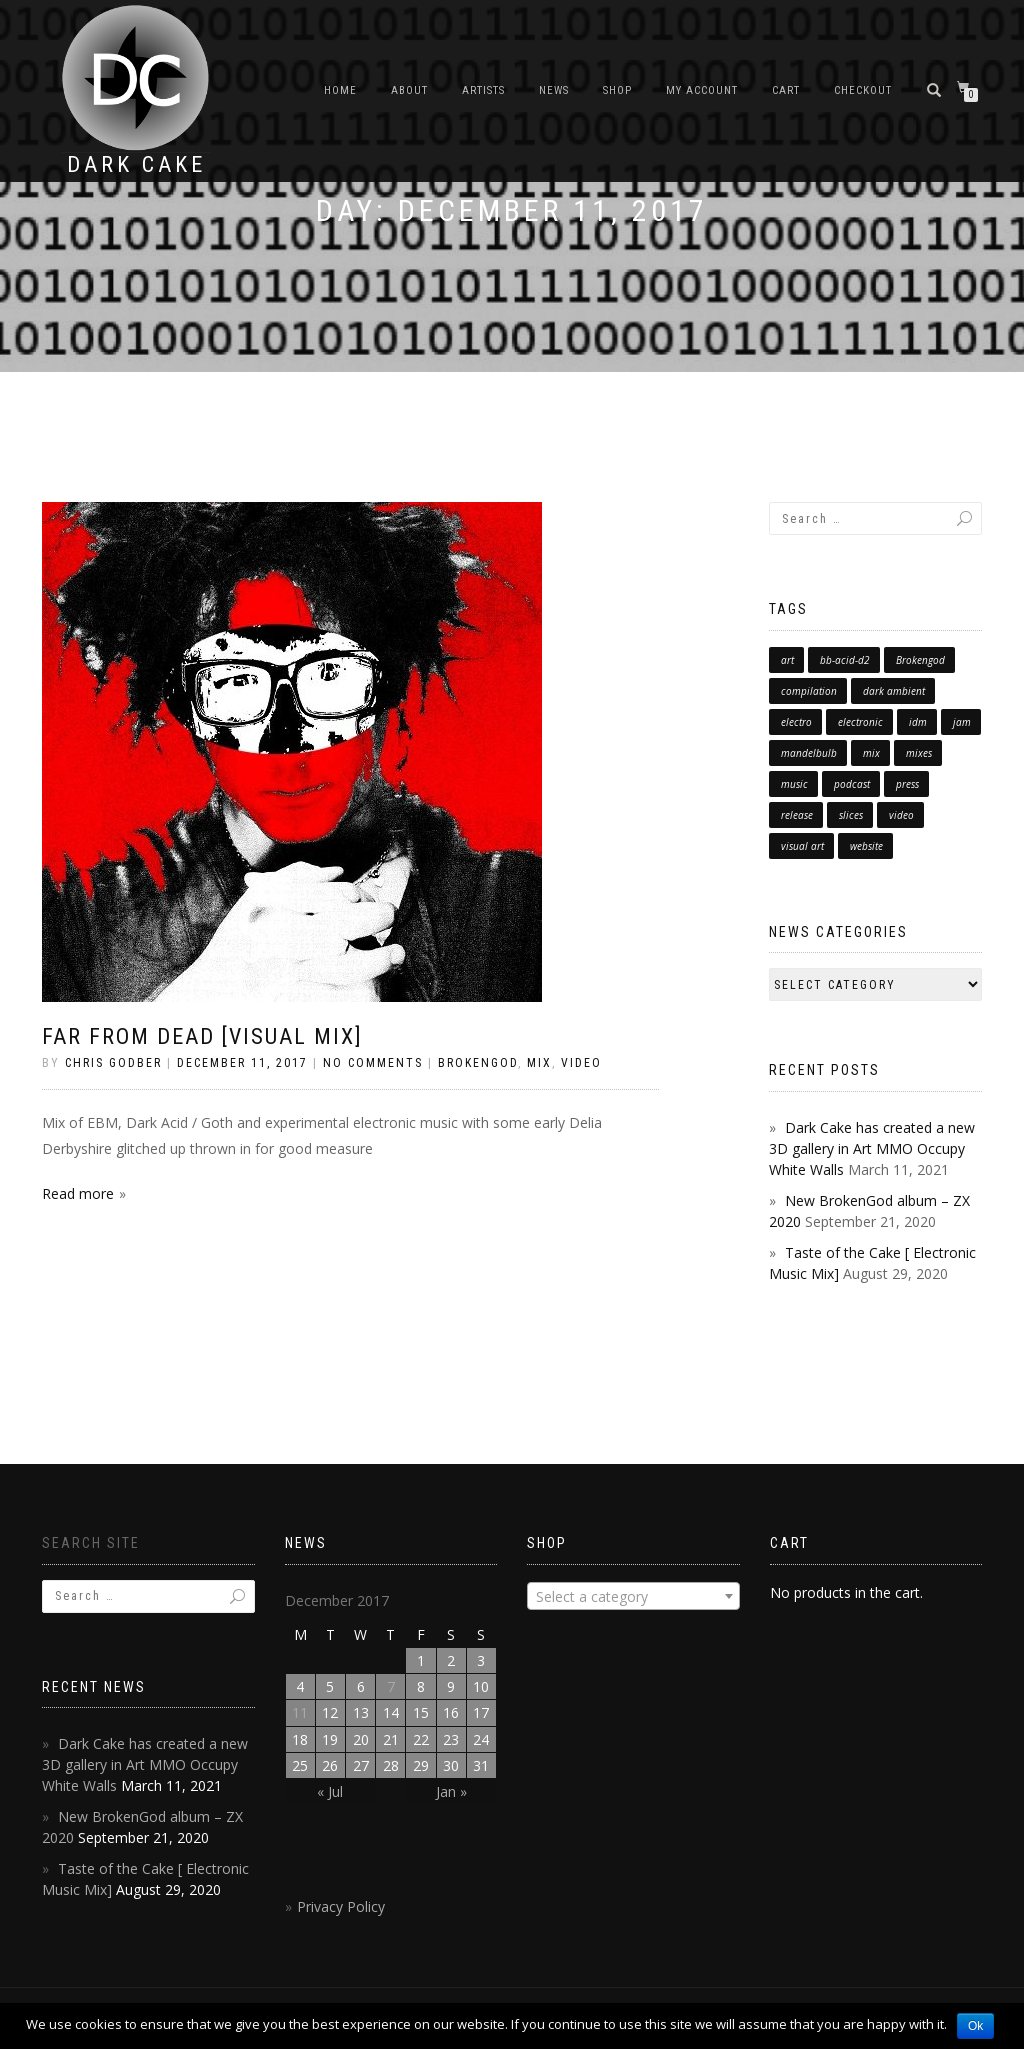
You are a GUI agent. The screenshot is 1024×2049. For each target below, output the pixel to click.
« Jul (330, 1791)
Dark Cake (136, 165)
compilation (809, 691)
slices (851, 815)
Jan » (451, 1791)
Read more (78, 1193)
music (794, 784)
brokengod (478, 1063)
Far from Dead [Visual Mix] (202, 1036)
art (787, 660)
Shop (617, 90)
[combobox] (633, 1596)
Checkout (863, 90)
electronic (860, 722)
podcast (852, 784)
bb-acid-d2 (845, 660)
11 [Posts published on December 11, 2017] (300, 1712)
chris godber (113, 1063)
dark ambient (894, 691)
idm (918, 722)
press (907, 784)
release (797, 815)
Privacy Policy (341, 1906)
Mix (539, 1063)
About (409, 90)
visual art (802, 846)
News (554, 90)
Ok (975, 2026)
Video (581, 1063)
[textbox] (633, 1597)
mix (871, 753)
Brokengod (920, 660)
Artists (483, 90)
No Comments (373, 1063)
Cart (786, 90)
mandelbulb (809, 753)
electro (796, 722)
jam (962, 722)
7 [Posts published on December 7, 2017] (391, 1686)
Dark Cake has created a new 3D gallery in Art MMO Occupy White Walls (872, 1148)
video (901, 815)
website (866, 846)
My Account (702, 90)
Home (340, 90)
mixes (919, 753)
